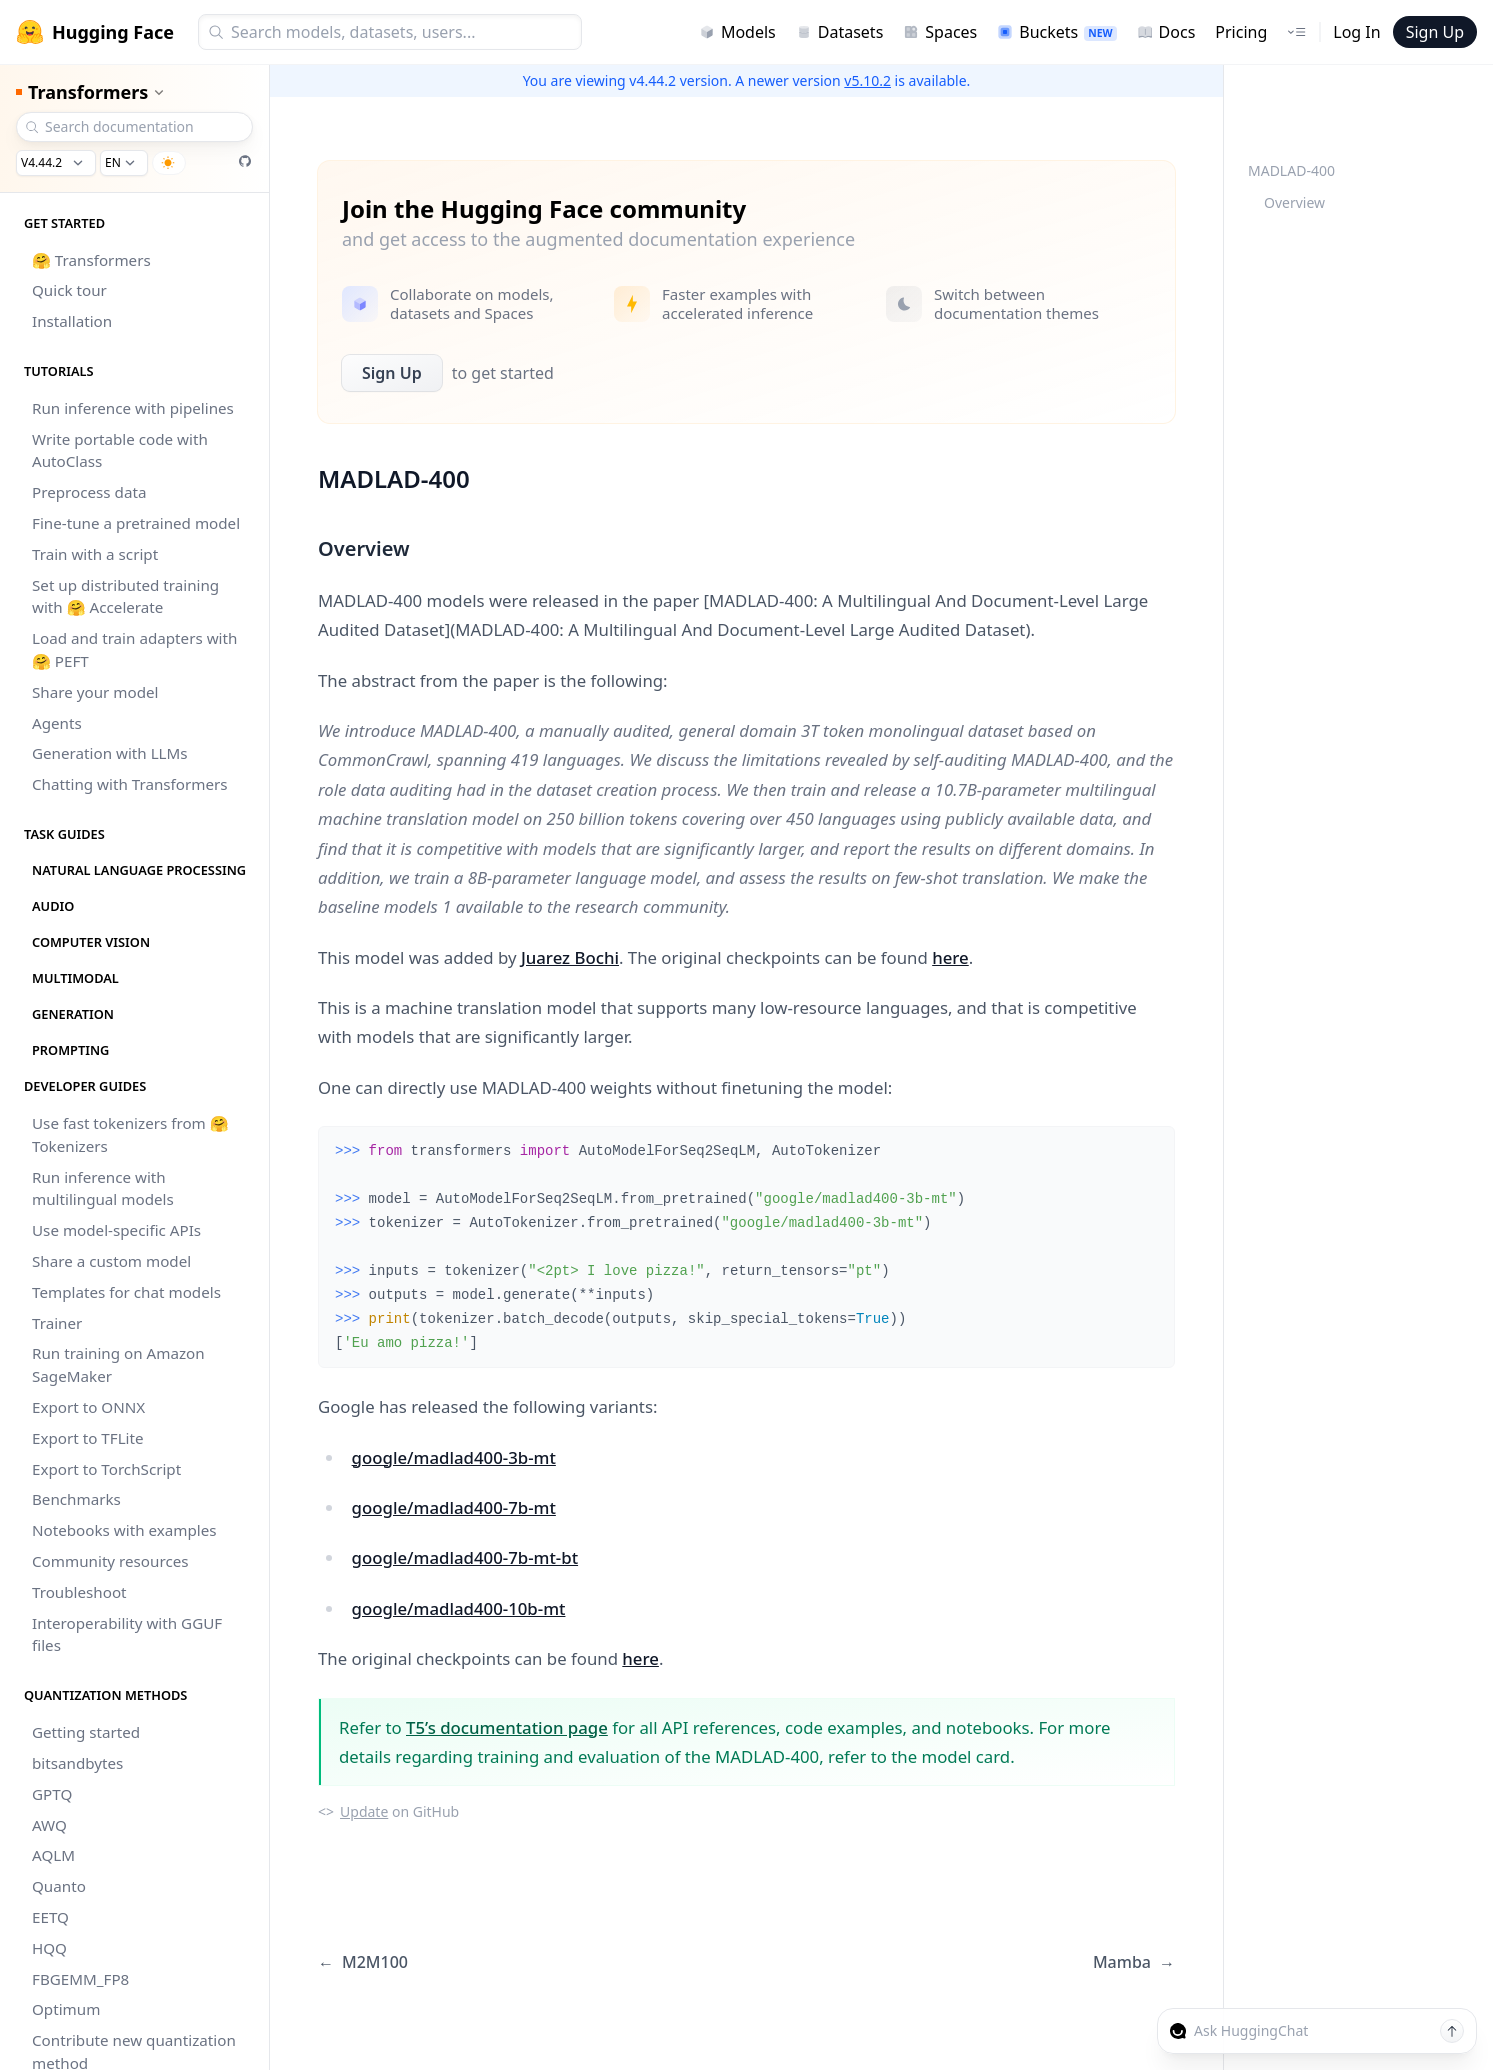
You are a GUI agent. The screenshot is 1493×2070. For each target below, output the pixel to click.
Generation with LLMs (110, 753)
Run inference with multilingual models (103, 1188)
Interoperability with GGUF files (127, 1634)
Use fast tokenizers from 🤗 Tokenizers (130, 1134)
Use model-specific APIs (116, 1230)
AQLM (53, 1855)
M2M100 (363, 1962)
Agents (57, 723)
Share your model (95, 692)
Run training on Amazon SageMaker (118, 1364)
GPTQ (52, 1794)
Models (737, 32)
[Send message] (1452, 2031)
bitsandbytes (77, 1763)
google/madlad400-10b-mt (459, 1608)
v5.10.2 (867, 80)
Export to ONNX (88, 1407)
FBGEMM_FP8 (80, 1979)
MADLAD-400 (1291, 170)
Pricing (1241, 32)
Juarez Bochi (570, 957)
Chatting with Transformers (130, 784)
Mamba (1134, 1962)
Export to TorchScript (106, 1469)
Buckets (1056, 32)
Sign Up (1435, 32)
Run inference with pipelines (133, 408)
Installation (72, 321)
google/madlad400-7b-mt (454, 1507)
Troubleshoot (79, 1592)
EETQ (50, 1917)
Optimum (66, 2009)
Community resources (110, 1561)
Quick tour (69, 290)
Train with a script (95, 554)
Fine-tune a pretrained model (136, 523)
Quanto (59, 1886)
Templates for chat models (126, 1292)
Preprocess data (89, 492)
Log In (1356, 32)
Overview (1294, 202)
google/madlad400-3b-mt (454, 1457)
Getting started (86, 1732)
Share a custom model (111, 1261)
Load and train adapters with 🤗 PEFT (134, 649)
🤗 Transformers (91, 260)
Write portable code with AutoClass (120, 450)
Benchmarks (76, 1499)
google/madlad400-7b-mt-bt (465, 1557)
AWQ (49, 1825)
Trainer (57, 1323)
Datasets (840, 32)
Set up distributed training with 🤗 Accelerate (125, 596)
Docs (1166, 32)
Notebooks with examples (124, 1530)
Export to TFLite (88, 1438)
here (950, 957)
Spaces (940, 32)
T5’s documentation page (507, 1727)
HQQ (49, 1948)
